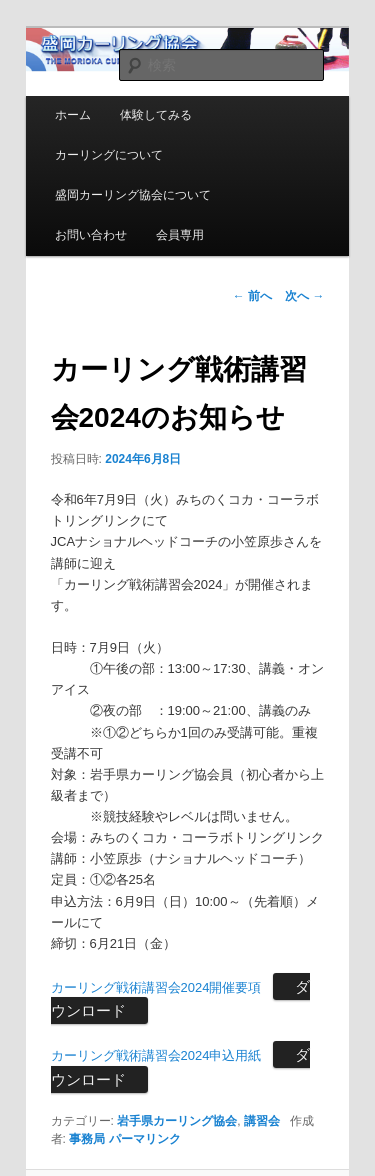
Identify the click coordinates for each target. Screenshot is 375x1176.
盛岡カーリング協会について (133, 195)
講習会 (262, 1121)
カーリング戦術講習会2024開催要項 (156, 987)
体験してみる (156, 115)
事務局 (87, 1139)
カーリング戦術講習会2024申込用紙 (156, 1055)
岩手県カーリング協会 (177, 1121)
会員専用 (180, 235)
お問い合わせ (91, 235)
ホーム (73, 115)
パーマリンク (145, 1139)
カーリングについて (109, 155)
